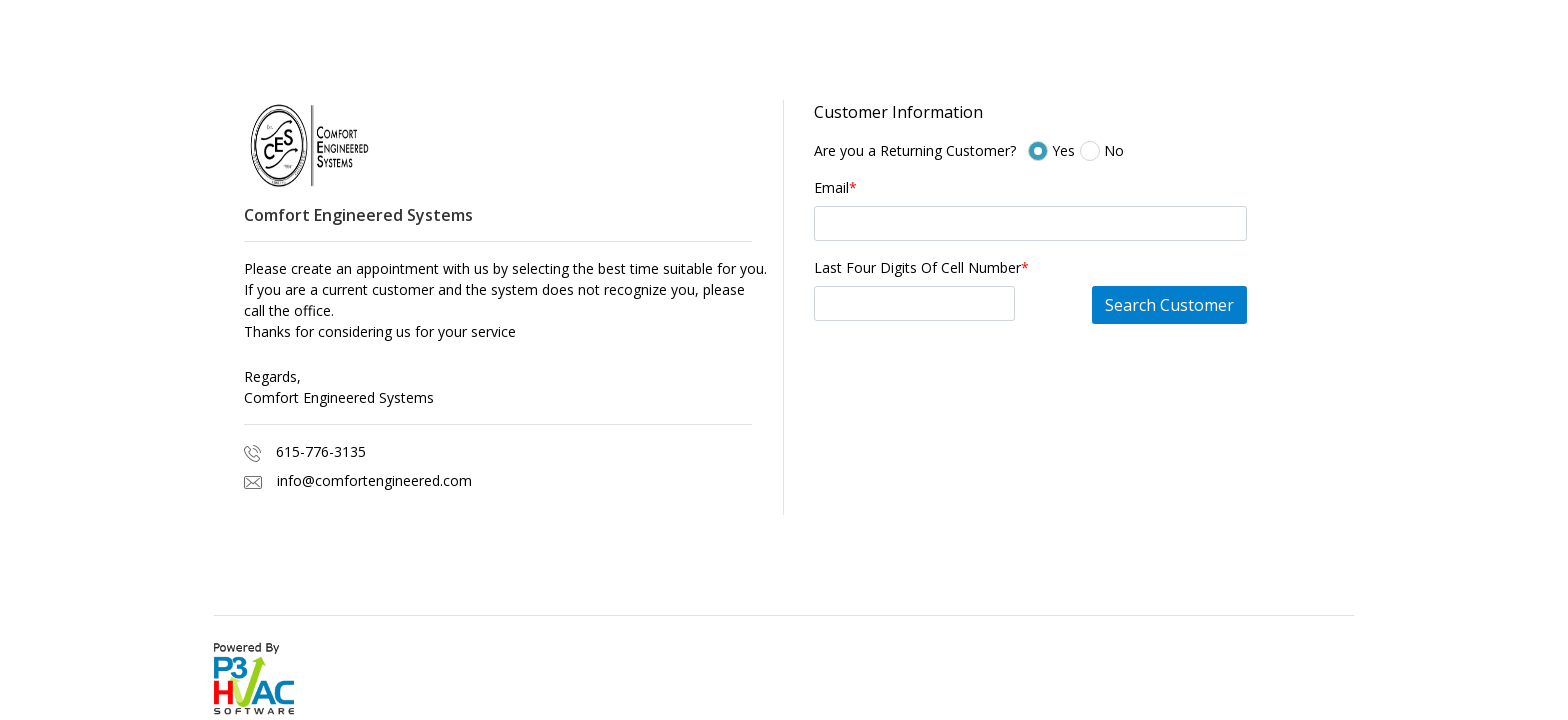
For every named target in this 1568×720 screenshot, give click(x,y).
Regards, (272, 376)
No (1110, 150)
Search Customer (1169, 305)
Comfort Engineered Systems (339, 397)
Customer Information (898, 112)
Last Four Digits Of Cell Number (921, 267)
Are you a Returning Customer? (915, 150)
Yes (1084, 150)
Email (835, 187)
